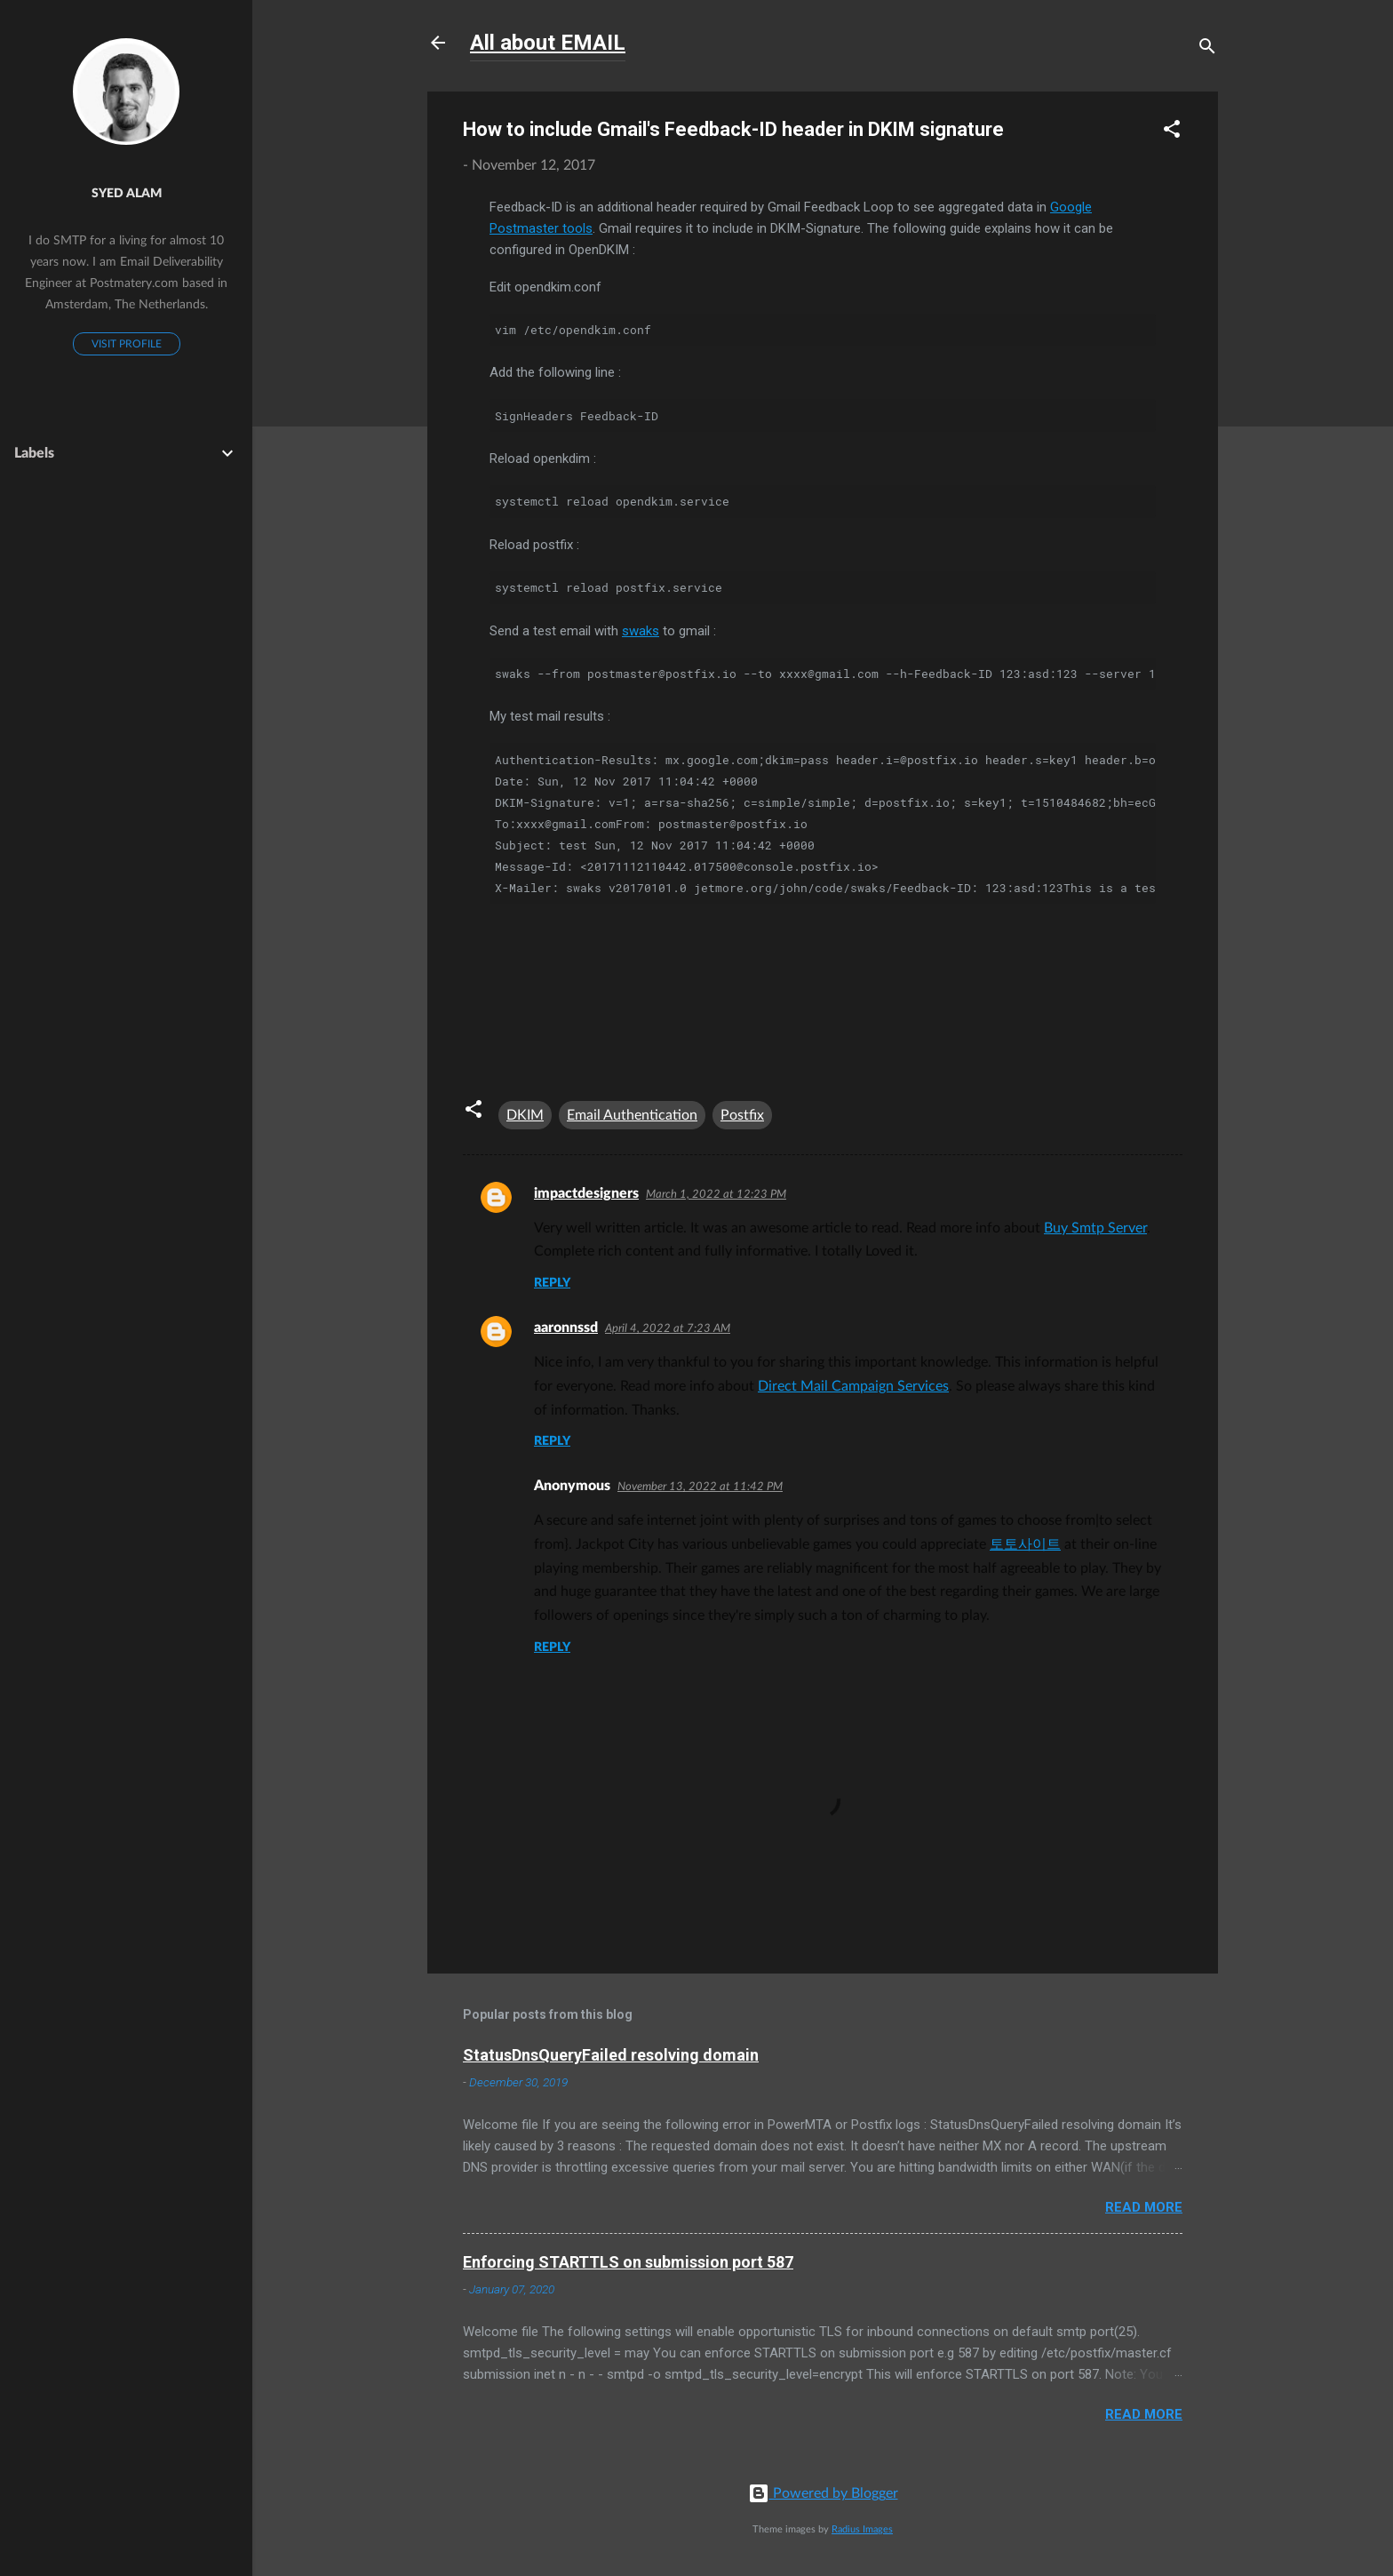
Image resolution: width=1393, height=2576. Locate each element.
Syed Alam (127, 193)
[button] (1171, 130)
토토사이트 (1025, 1544)
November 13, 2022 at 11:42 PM (700, 1487)
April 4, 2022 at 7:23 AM (667, 1329)
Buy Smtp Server (1095, 1228)
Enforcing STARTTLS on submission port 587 (628, 2262)
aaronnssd (566, 1327)
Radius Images (862, 2529)
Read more (1143, 2207)
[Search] (1207, 48)
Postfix (742, 1115)
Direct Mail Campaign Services (853, 1386)
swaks (640, 631)
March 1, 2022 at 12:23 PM (716, 1194)
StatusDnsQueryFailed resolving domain (611, 2055)
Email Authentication (632, 1115)
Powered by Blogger (823, 2493)
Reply (552, 1283)
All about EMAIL (547, 42)
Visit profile (127, 344)
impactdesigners (586, 1193)
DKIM (525, 1115)
